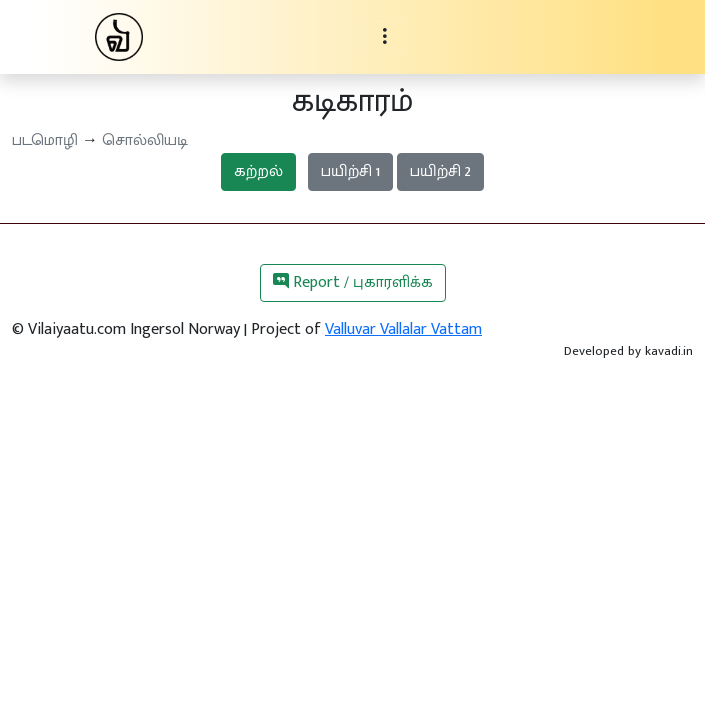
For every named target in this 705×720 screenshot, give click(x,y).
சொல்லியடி (145, 140)
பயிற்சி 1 (350, 171)
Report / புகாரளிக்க (353, 282)
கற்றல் (258, 171)
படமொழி (45, 140)
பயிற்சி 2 (440, 171)
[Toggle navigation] (385, 37)
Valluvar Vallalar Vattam (403, 329)
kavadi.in (669, 351)
